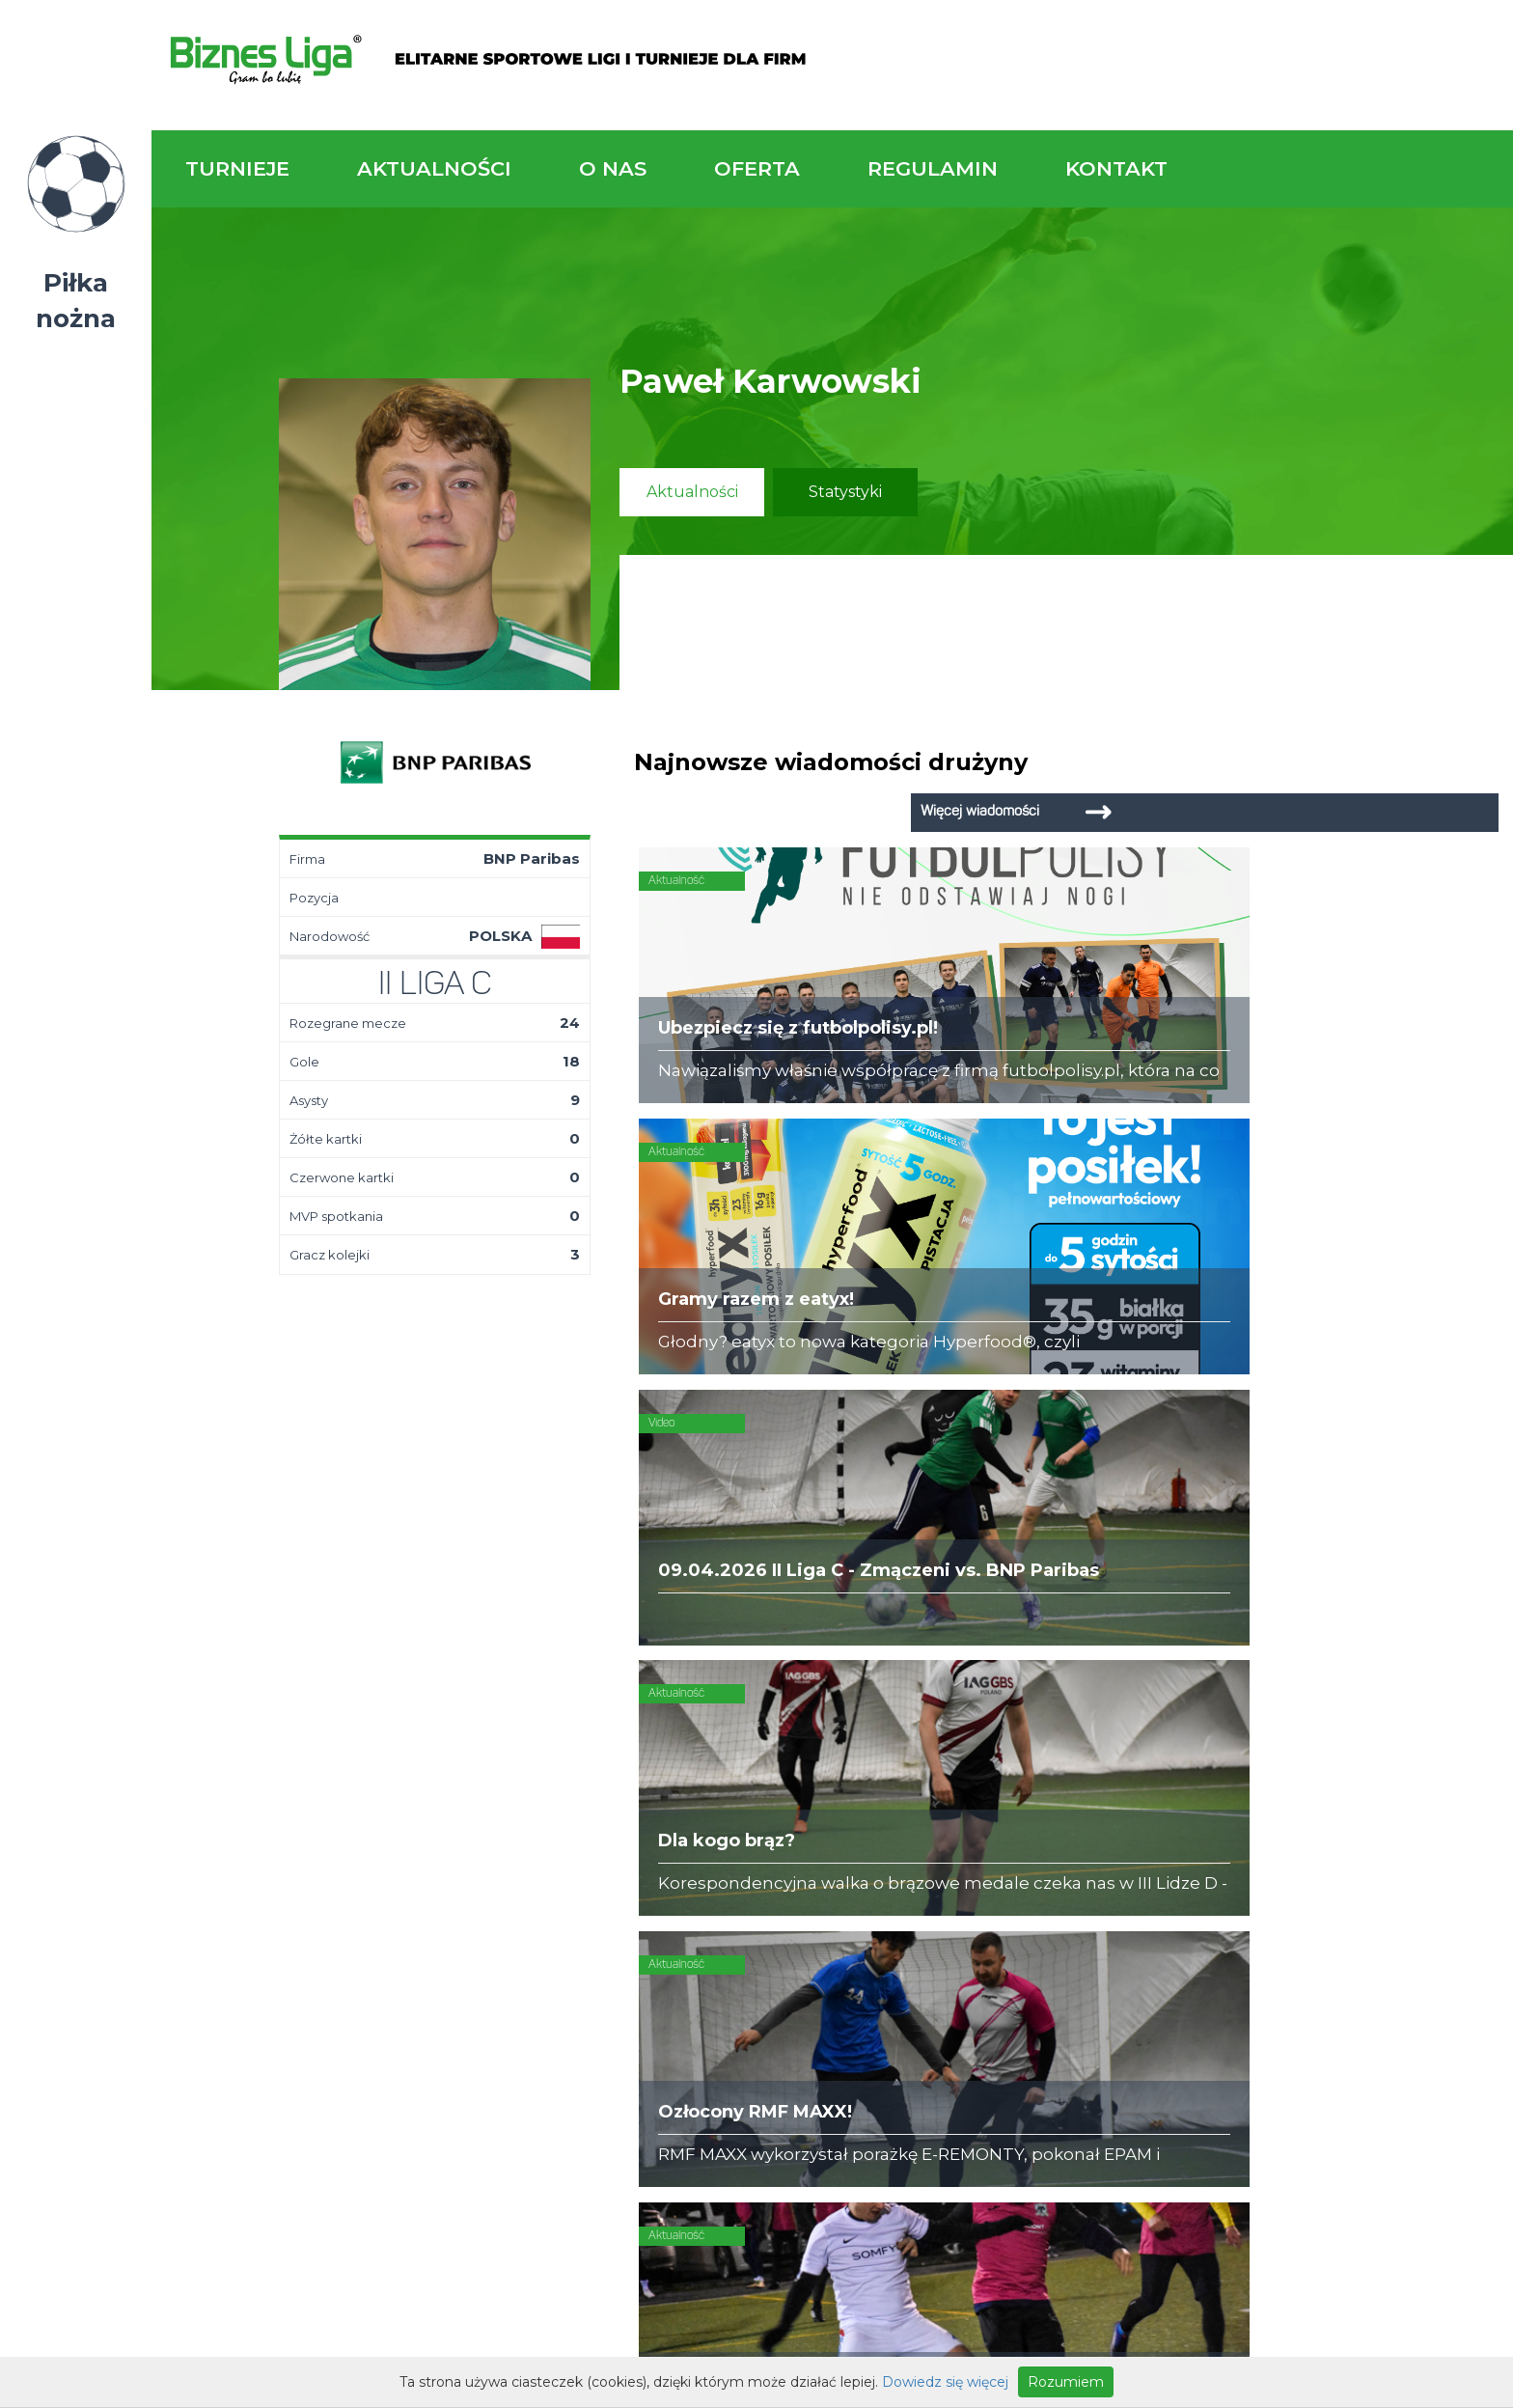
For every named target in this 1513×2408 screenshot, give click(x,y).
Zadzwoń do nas (1048, 1590)
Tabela (407, 1801)
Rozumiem (1066, 2382)
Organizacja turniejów (888, 1781)
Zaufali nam (637, 1781)
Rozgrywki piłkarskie (881, 1762)
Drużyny (412, 1820)
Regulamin (932, 168)
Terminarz (419, 1781)
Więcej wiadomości (1355, 762)
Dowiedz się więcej (945, 2382)
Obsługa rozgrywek (666, 1820)
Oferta (757, 168)
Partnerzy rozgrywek (832, 1969)
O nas (612, 168)
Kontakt (1116, 168)
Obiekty (623, 1801)
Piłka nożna (76, 300)
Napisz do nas (1389, 1602)
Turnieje (237, 168)
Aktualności (434, 168)
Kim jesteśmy (642, 1762)
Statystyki (845, 492)
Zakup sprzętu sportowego (906, 1801)
